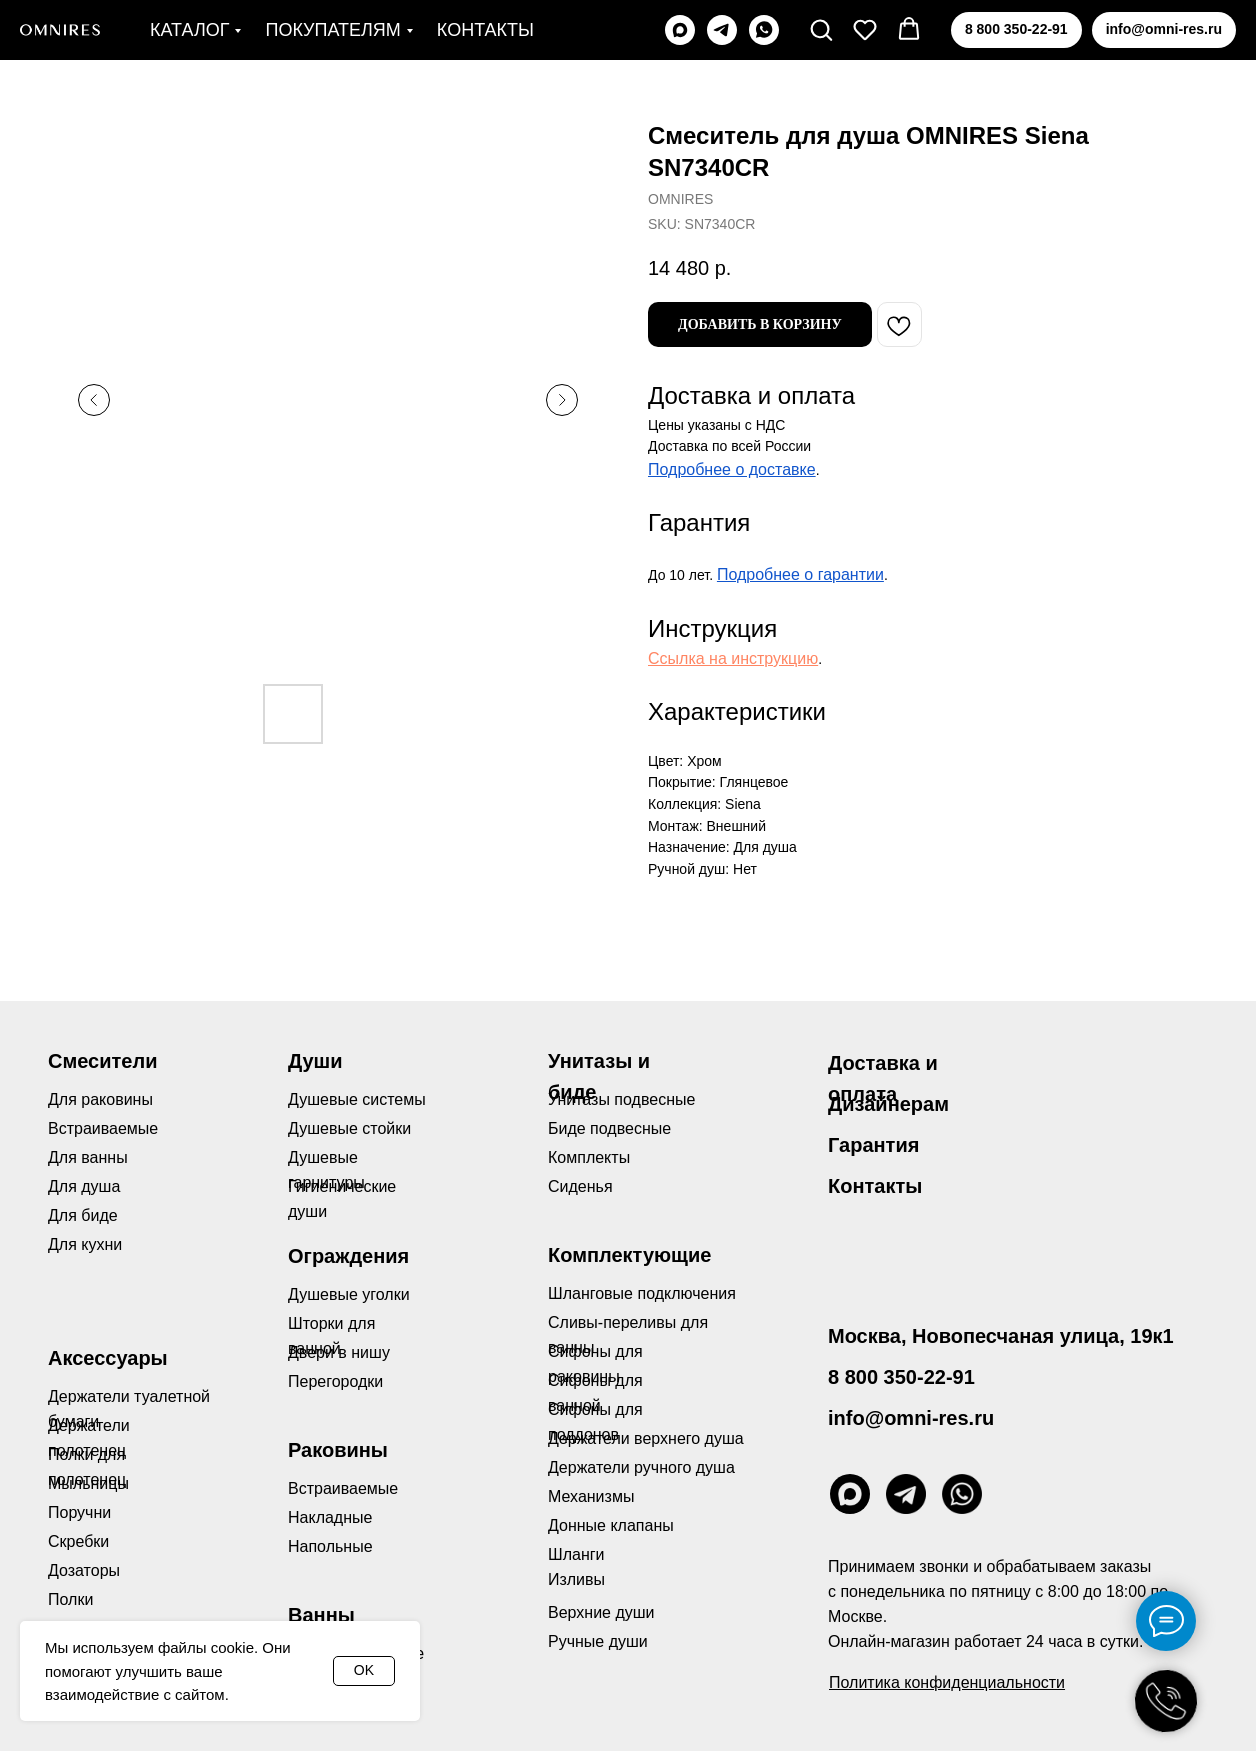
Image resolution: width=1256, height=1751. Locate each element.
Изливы (576, 1579)
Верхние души (601, 1612)
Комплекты (589, 1157)
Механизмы (591, 1496)
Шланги (576, 1554)
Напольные (330, 1546)
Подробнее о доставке (732, 469)
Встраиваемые (343, 1488)
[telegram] (722, 30)
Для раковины (100, 1099)
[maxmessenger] (680, 30)
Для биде (83, 1215)
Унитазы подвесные (621, 1099)
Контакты (485, 30)
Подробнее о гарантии (800, 574)
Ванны (321, 1615)
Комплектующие (629, 1255)
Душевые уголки (349, 1294)
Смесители (102, 1061)
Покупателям (332, 30)
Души (315, 1061)
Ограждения (348, 1256)
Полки (70, 1599)
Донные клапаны (611, 1525)
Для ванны (88, 1157)
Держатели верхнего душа (646, 1438)
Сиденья (580, 1186)
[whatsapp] (764, 30)
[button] (821, 29)
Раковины (338, 1450)
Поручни (79, 1512)
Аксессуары (108, 1358)
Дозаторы (84, 1570)
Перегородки (335, 1381)
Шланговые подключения (642, 1293)
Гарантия (873, 1145)
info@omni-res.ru (911, 1418)
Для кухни (85, 1244)
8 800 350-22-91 (901, 1377)
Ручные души (598, 1641)
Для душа (84, 1186)
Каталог (189, 30)
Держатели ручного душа (641, 1467)
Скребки (78, 1541)
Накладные (330, 1517)
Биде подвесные (609, 1128)
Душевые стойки (349, 1128)
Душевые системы (357, 1099)
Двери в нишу (339, 1352)
